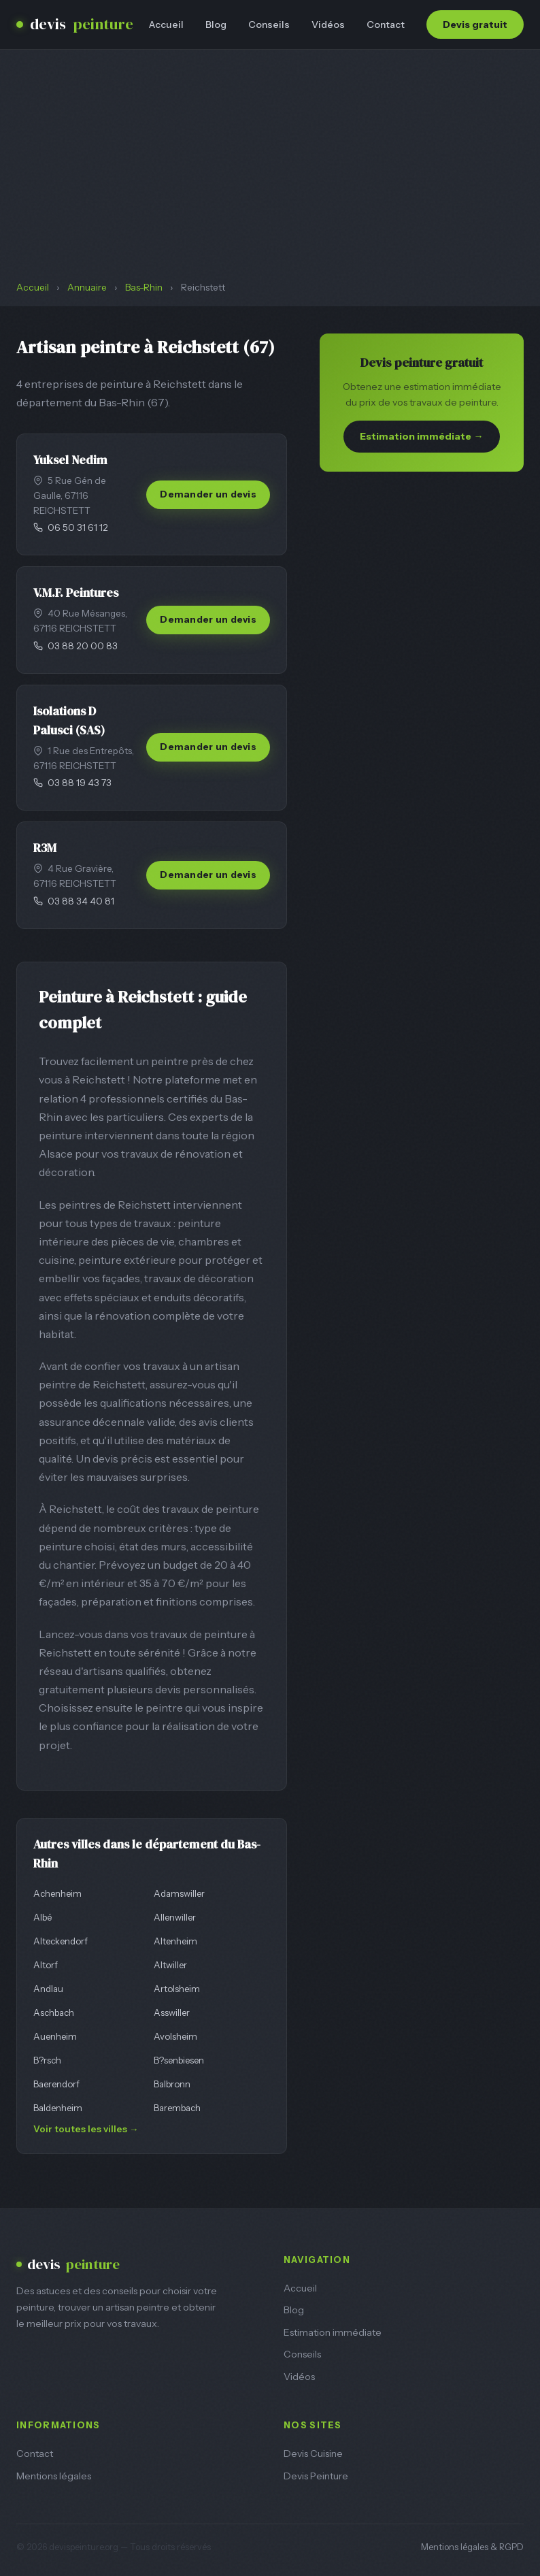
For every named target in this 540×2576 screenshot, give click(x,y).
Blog (215, 24)
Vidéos (328, 24)
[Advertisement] (270, 178)
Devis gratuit (475, 24)
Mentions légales (53, 2476)
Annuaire (87, 287)
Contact (386, 24)
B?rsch (47, 2060)
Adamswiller (179, 1893)
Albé (42, 1917)
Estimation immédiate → (421, 436)
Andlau (48, 1988)
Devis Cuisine (313, 2453)
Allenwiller (175, 1917)
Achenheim (57, 1893)
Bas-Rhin (144, 287)
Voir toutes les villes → (86, 2128)
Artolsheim (177, 1988)
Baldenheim (57, 2107)
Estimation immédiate (333, 2332)
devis (74, 24)
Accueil (166, 24)
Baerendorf (56, 2083)
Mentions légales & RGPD (472, 2547)
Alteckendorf (60, 1941)
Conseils (269, 24)
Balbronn (172, 2083)
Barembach (177, 2107)
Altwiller (170, 1964)
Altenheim (175, 1941)
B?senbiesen (179, 2060)
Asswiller (172, 2012)
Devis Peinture (316, 2476)
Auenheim (55, 2036)
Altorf (45, 1964)
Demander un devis (208, 494)
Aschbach (53, 2012)
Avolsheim (175, 2036)
